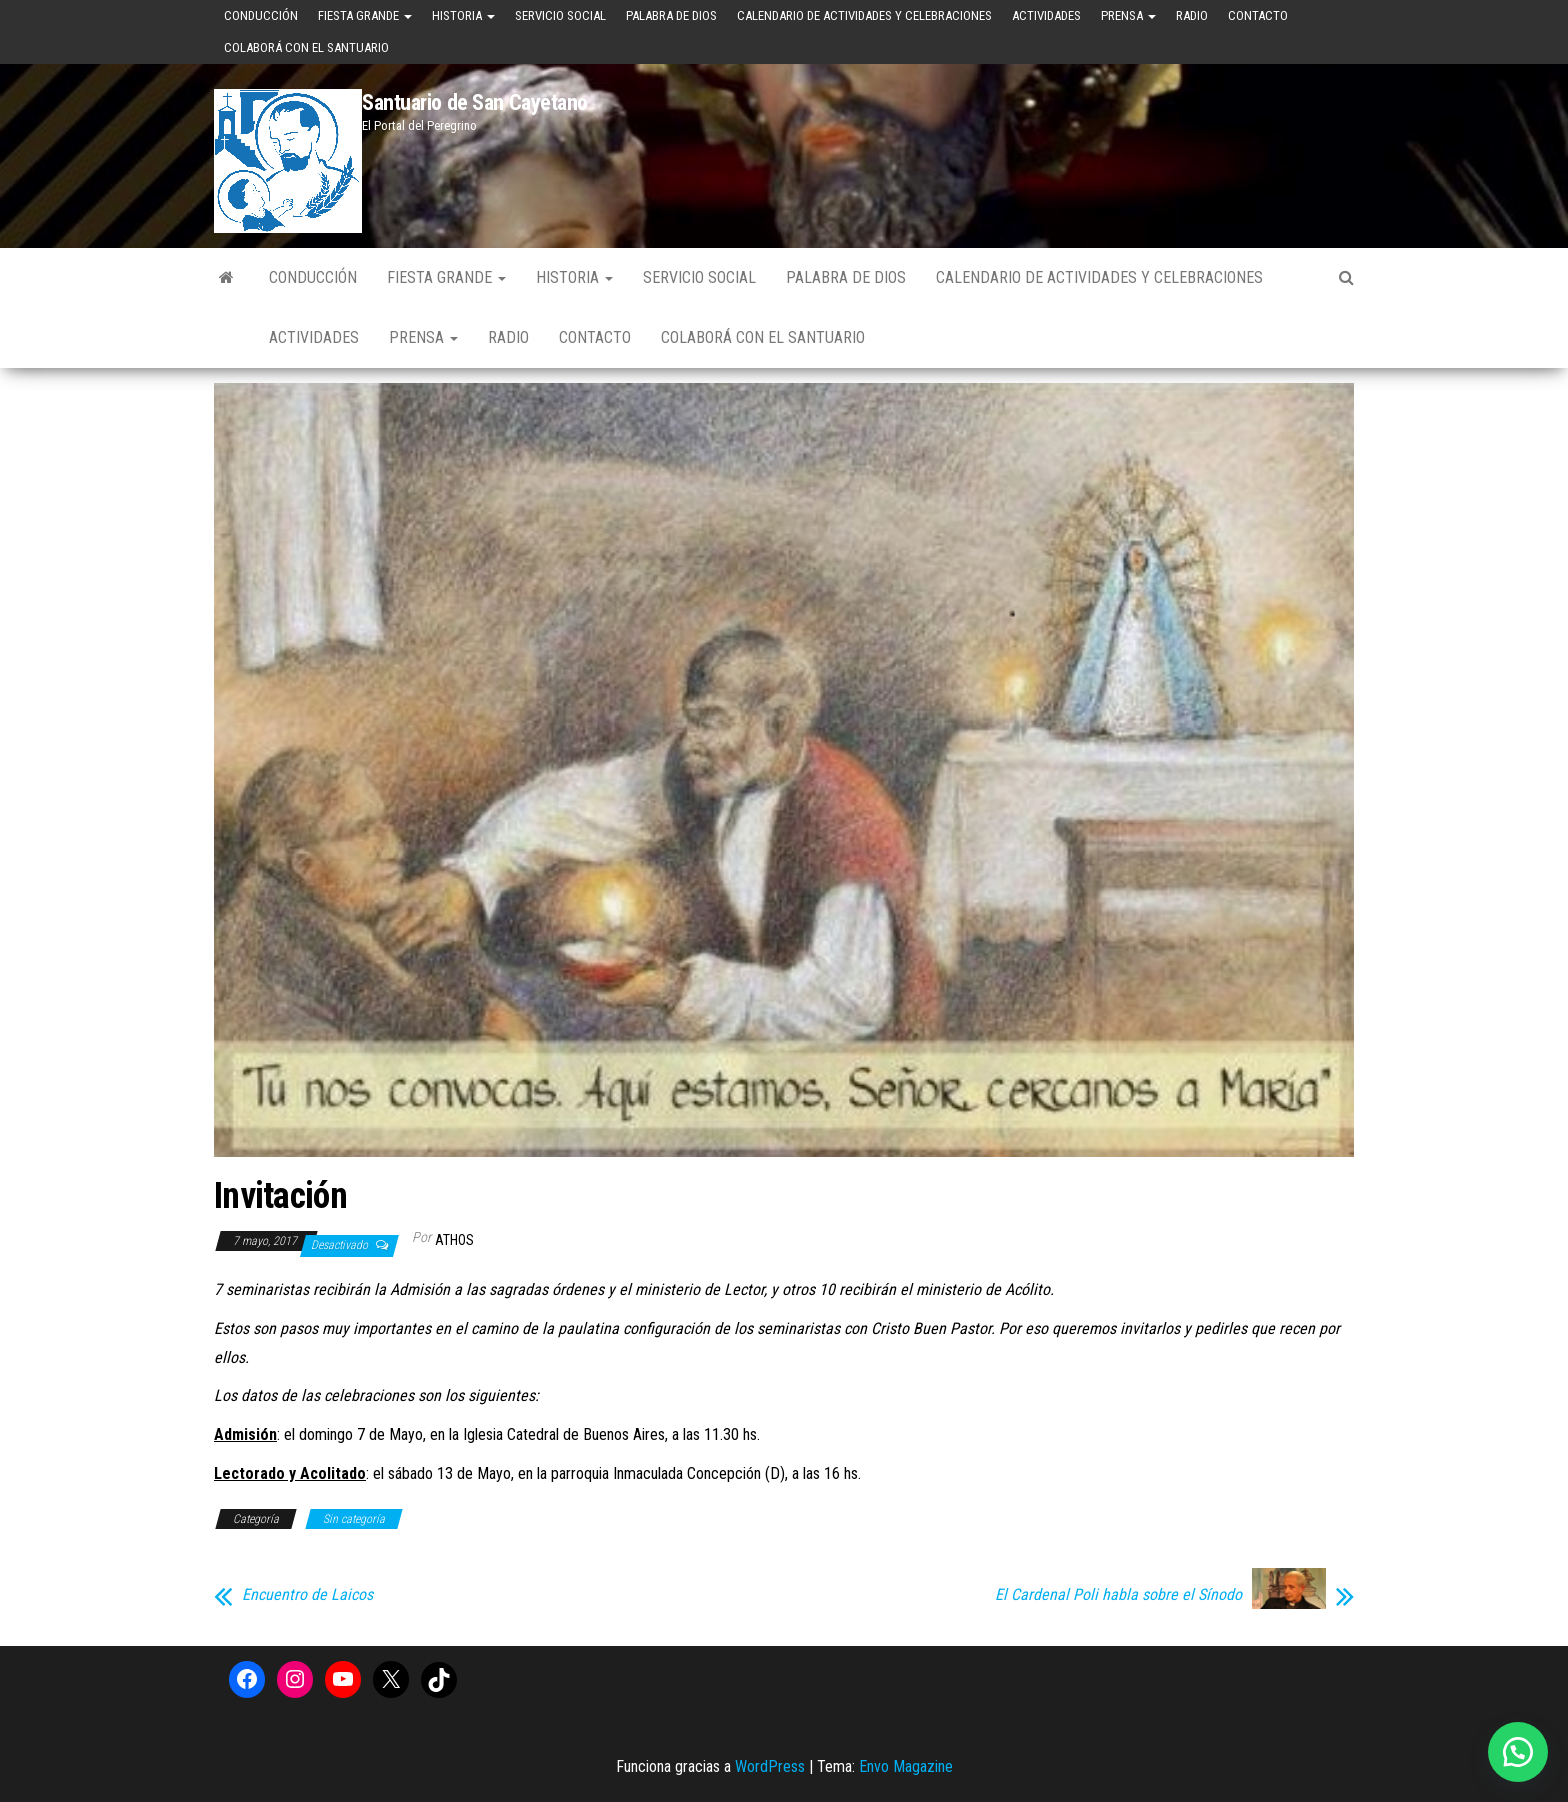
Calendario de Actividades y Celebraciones (864, 15)
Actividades (1046, 15)
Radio (1192, 15)
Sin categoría (354, 1519)
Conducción (261, 15)
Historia (463, 15)
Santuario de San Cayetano (475, 102)
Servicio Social (560, 15)
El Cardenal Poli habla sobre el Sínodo (1118, 1595)
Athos (454, 1240)
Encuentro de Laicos (307, 1595)
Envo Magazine (906, 1766)
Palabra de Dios (671, 15)
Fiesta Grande (365, 15)
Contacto (1258, 15)
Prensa (1128, 15)
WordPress (770, 1766)
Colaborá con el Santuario (306, 47)
